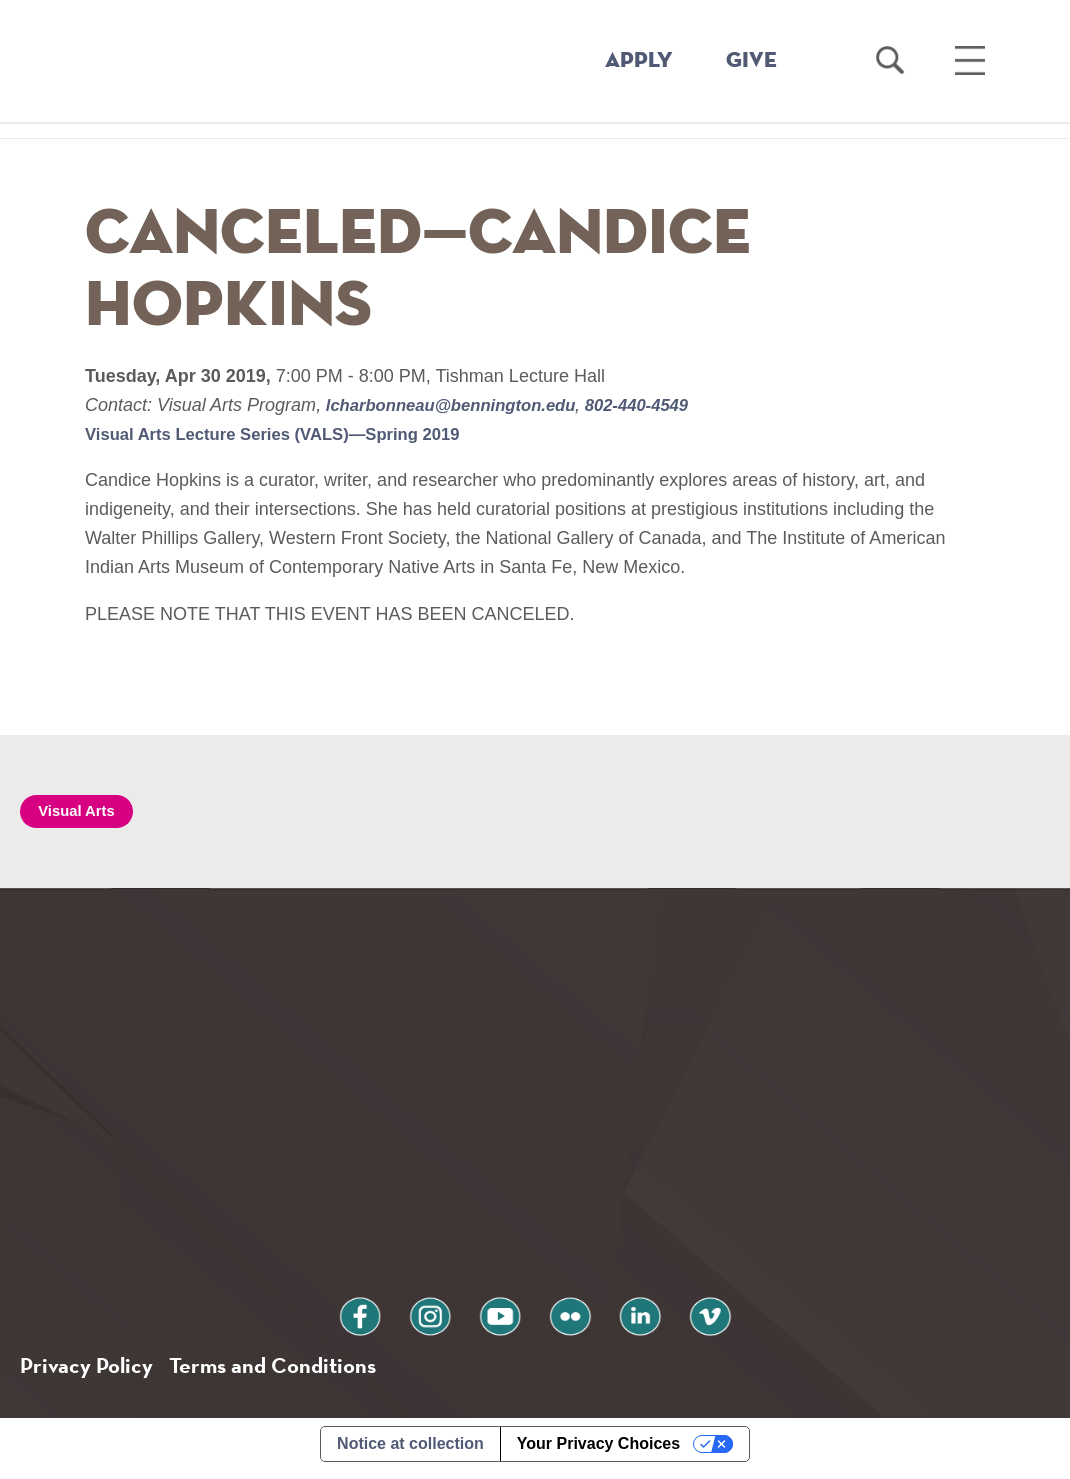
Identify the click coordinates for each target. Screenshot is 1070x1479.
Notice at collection (410, 1452)
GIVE (751, 61)
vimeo (678, 1319)
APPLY (639, 61)
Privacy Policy (90, 1372)
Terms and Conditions (288, 1372)
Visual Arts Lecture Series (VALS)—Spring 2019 (288, 434)
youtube (506, 1319)
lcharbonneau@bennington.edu (461, 405)
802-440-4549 (660, 405)
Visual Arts (81, 812)
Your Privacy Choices (598, 1452)
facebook (392, 1319)
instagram (449, 1319)
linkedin (621, 1319)
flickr (564, 1319)
